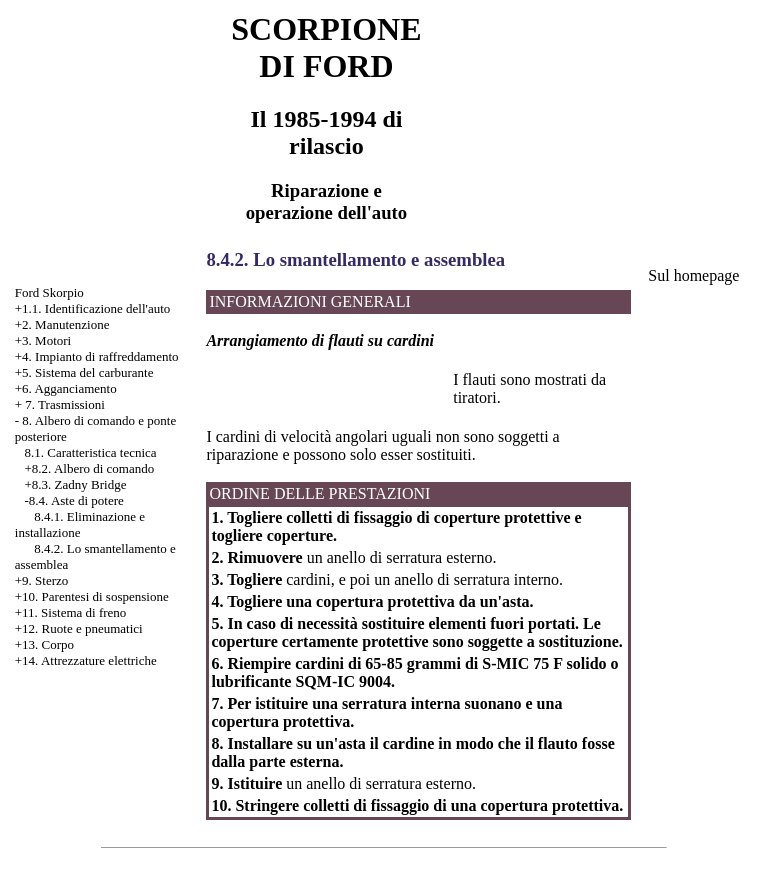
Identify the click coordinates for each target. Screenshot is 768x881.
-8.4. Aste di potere (74, 500)
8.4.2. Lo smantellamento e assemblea (355, 259)
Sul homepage (693, 275)
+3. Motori (43, 340)
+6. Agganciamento (66, 388)
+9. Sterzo (42, 580)
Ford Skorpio (49, 292)
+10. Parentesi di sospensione (92, 596)
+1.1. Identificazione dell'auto (93, 308)
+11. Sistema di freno (71, 612)
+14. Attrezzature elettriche (86, 660)
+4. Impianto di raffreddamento (97, 356)
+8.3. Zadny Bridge (76, 484)
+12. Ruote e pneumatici (79, 628)
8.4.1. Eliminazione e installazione (80, 524)
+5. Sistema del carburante (84, 372)
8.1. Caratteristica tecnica (91, 452)
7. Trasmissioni (64, 404)
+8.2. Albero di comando (90, 468)
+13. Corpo (44, 644)
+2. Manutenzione (62, 324)
